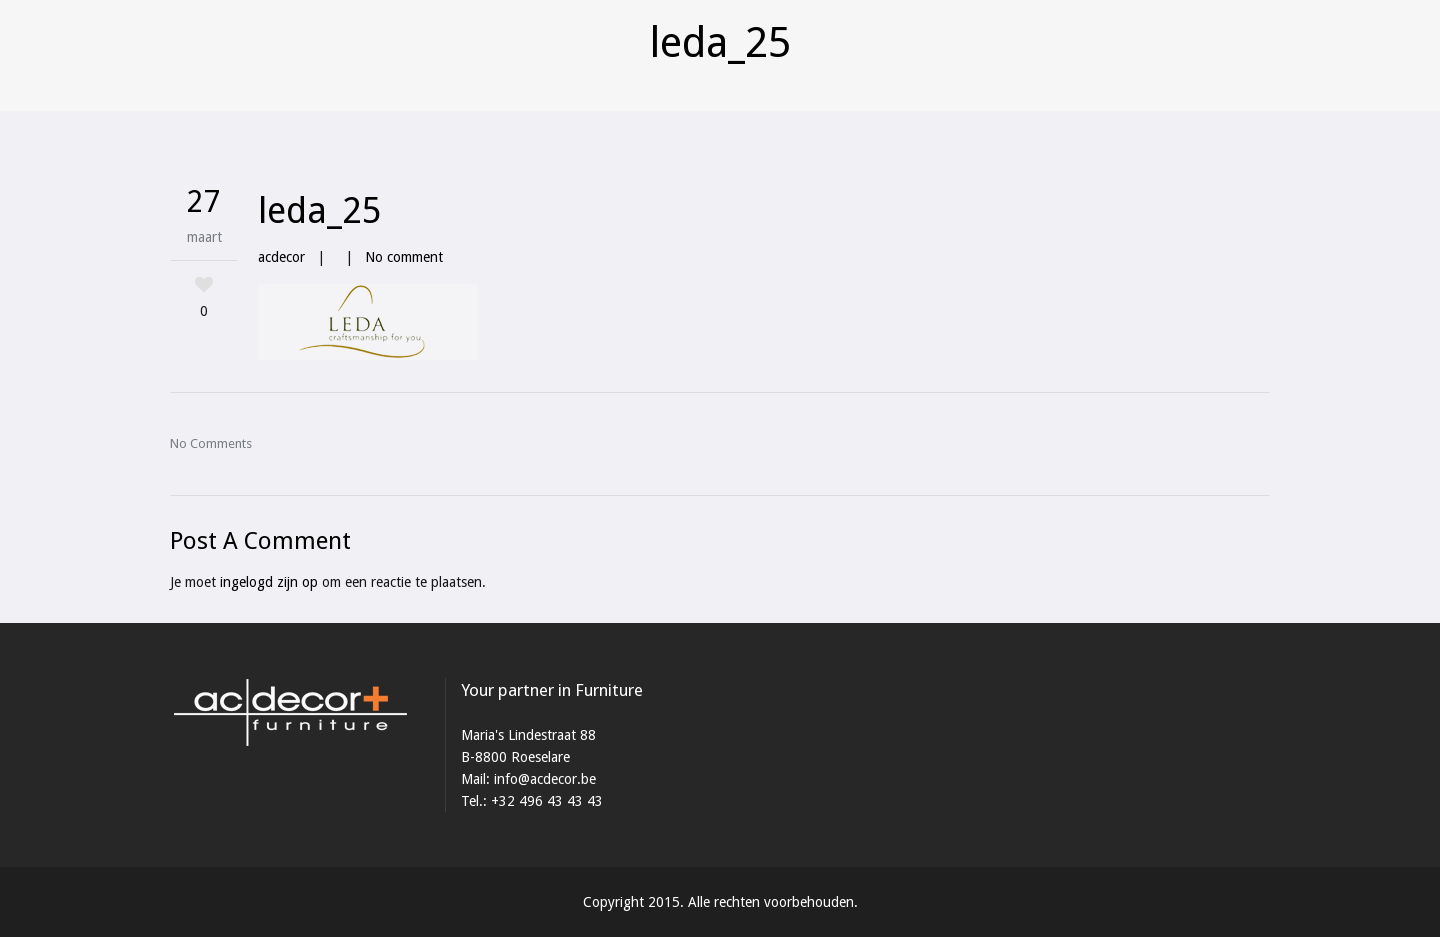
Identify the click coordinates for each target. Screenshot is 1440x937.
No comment (404, 257)
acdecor (281, 257)
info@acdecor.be (545, 779)
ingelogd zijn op (269, 582)
